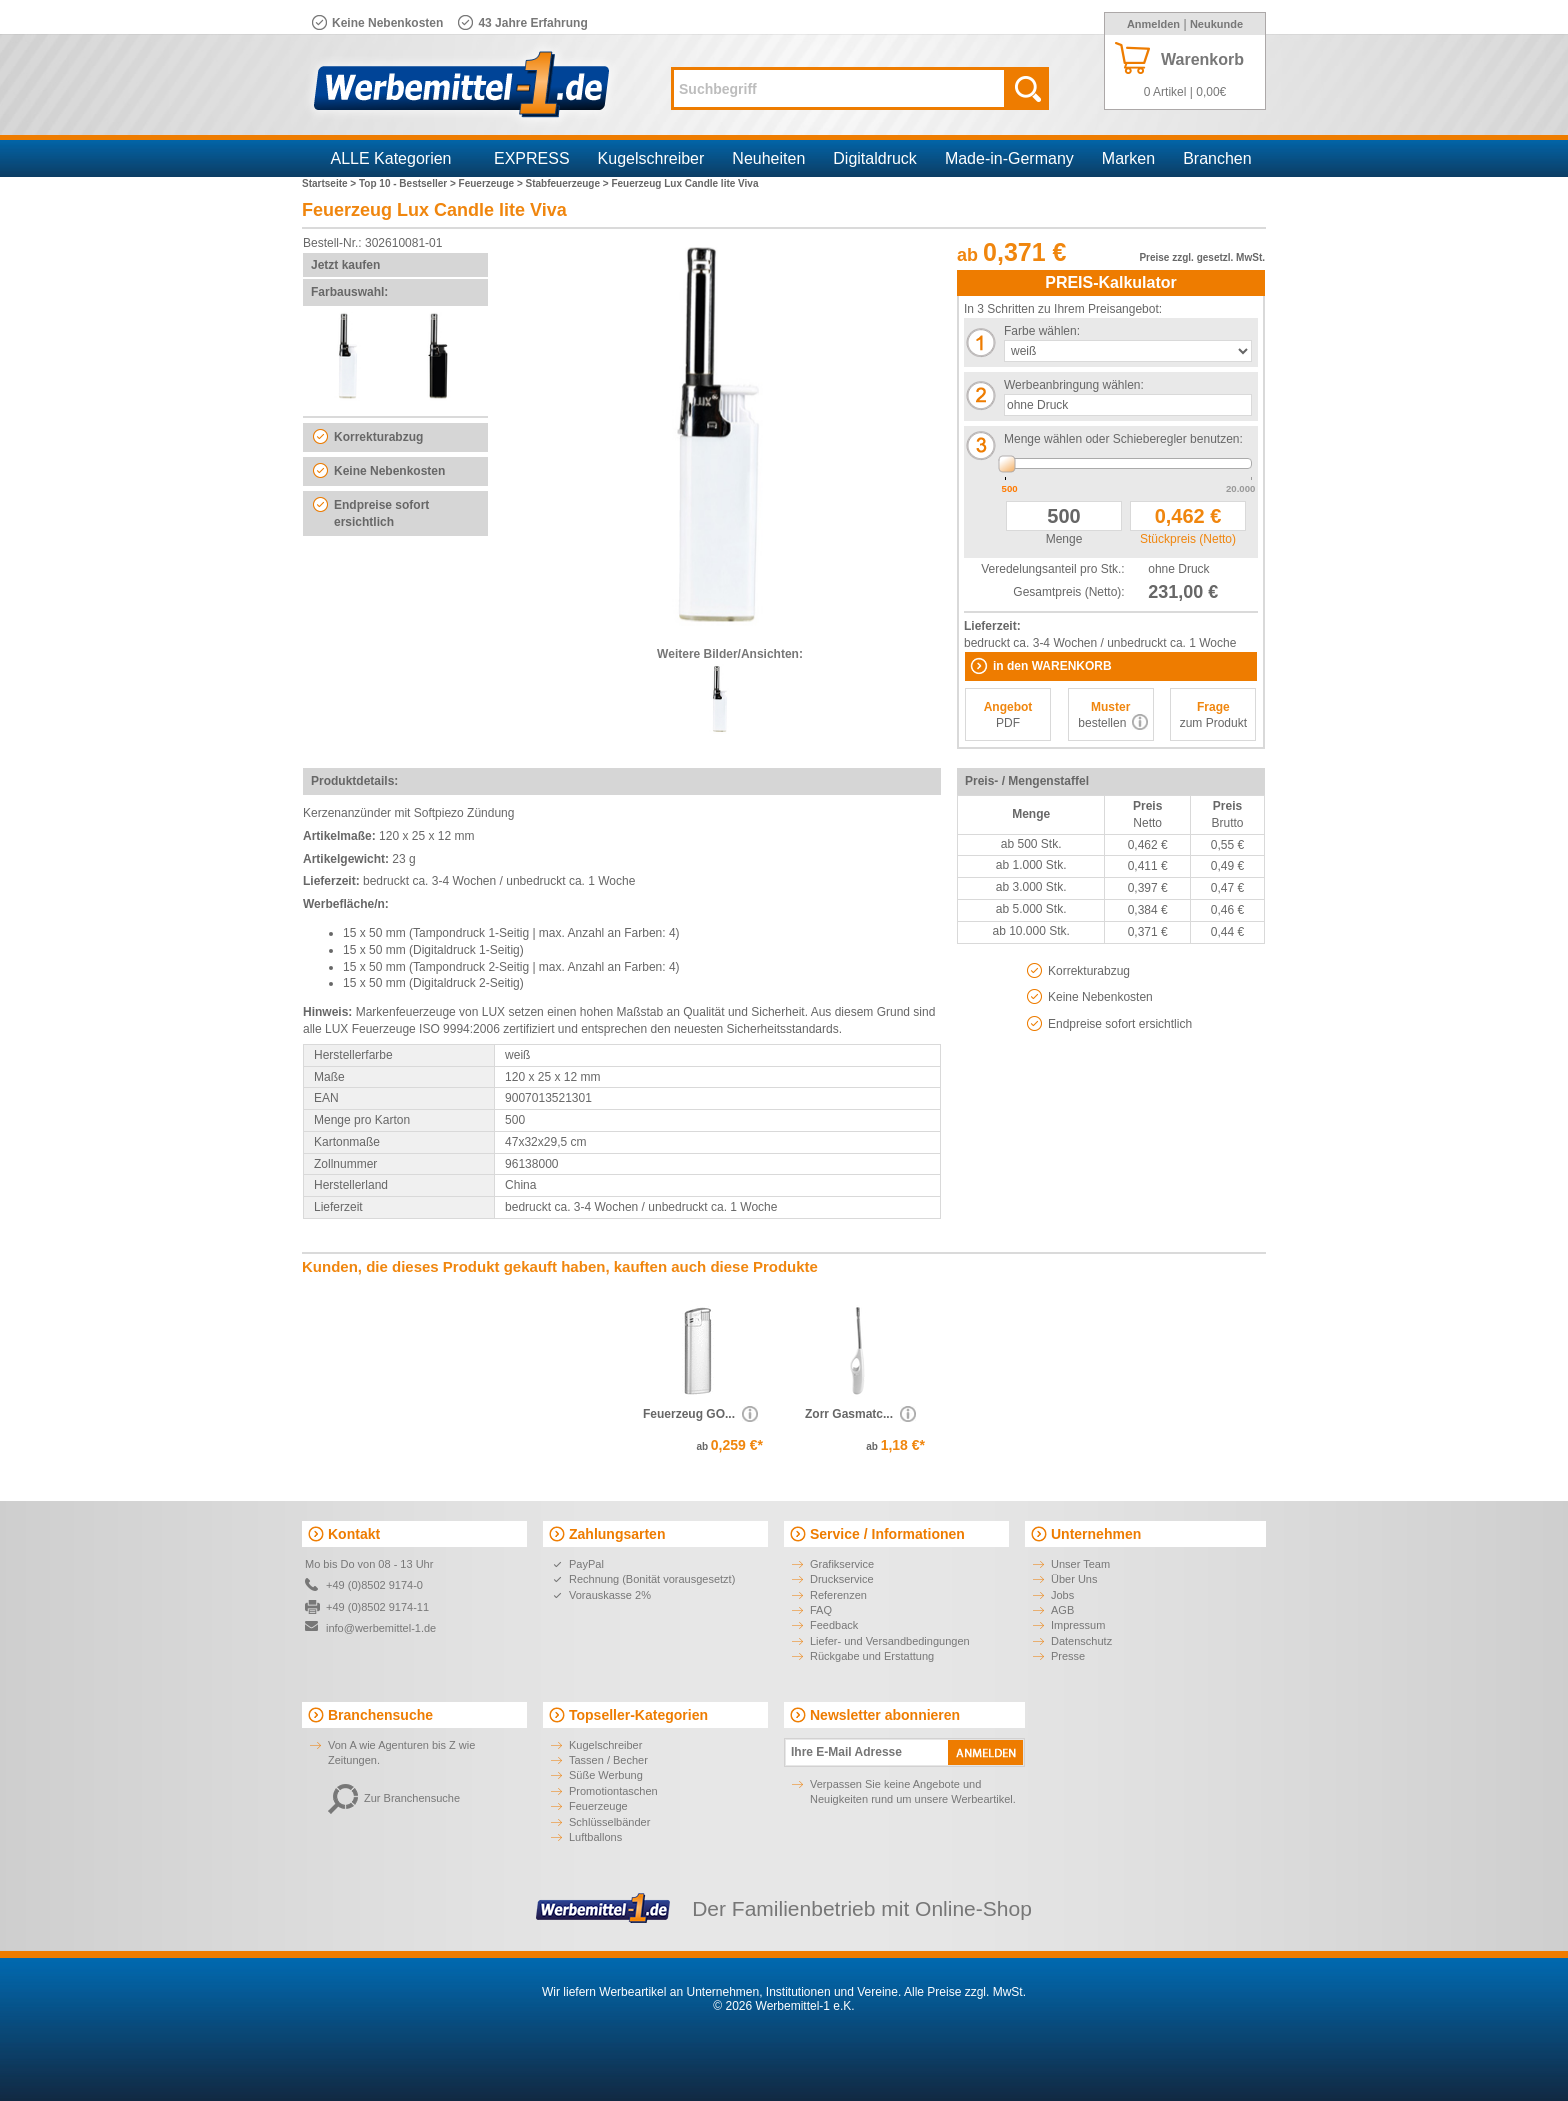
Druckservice (842, 1579)
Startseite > (330, 183)
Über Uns (1074, 1579)
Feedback (834, 1625)
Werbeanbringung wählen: (1074, 385)
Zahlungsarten (617, 1534)
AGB (1062, 1610)
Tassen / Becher (608, 1760)
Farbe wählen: (1042, 331)
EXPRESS (532, 158)
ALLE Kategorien (391, 158)
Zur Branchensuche (394, 1798)
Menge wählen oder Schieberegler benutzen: (1123, 439)
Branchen (1217, 158)
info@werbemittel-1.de (381, 1628)
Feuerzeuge (598, 1806)
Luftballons (595, 1837)
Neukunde (1216, 24)
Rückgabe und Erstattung (872, 1656)
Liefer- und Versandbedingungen (890, 1641)
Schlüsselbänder (609, 1822)
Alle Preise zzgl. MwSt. (965, 1992)
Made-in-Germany (1009, 158)
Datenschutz (1081, 1641)
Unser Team (1080, 1564)
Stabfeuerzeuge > (569, 183)
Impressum (1078, 1625)
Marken (1128, 158)
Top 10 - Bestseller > (409, 183)
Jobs (1062, 1595)
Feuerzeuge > (492, 183)
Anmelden (1153, 24)
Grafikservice (842, 1564)
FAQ (821, 1610)
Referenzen (838, 1595)
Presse (1068, 1656)
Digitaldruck (875, 158)
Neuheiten (768, 158)
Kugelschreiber (651, 158)
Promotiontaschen (613, 1791)
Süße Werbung (606, 1775)
